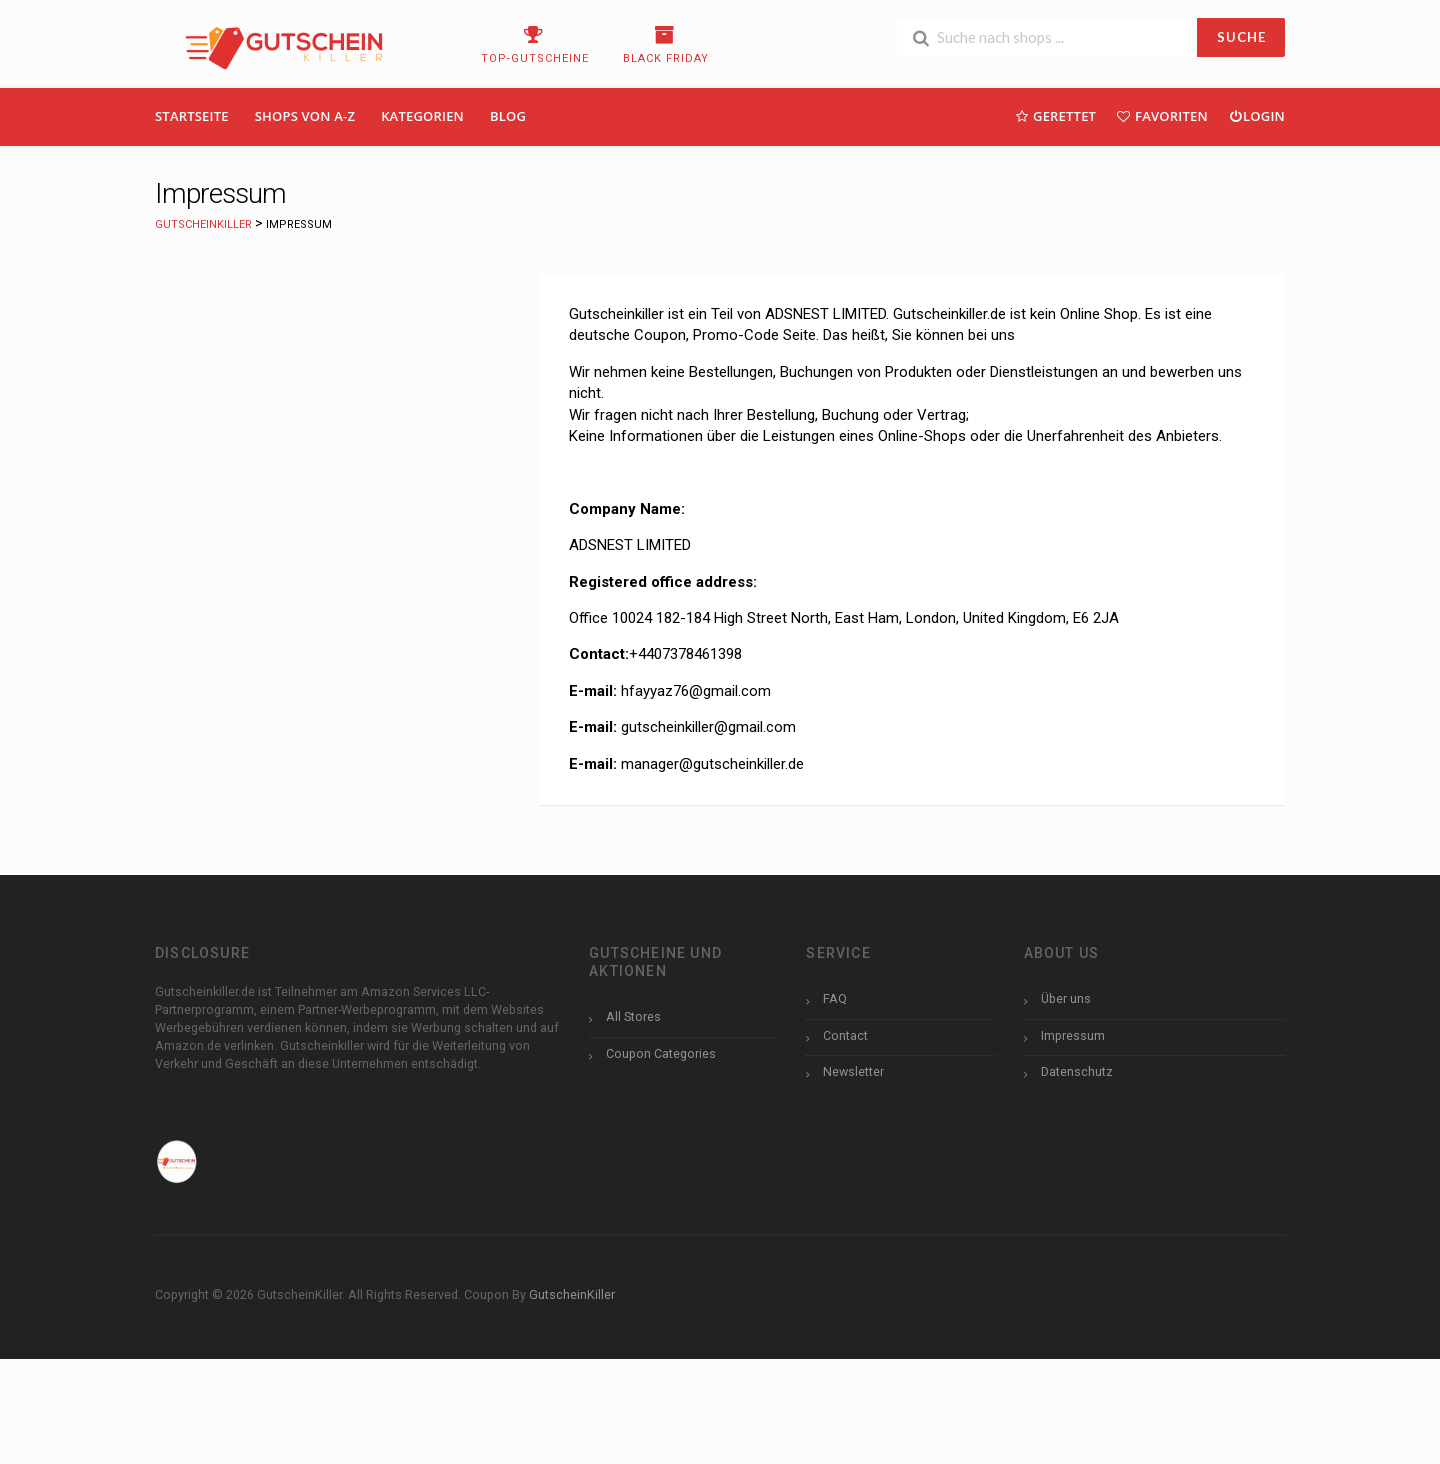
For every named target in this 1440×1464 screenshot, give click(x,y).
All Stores (633, 1016)
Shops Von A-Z (305, 116)
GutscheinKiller (572, 1294)
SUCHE (1241, 37)
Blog (508, 116)
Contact (845, 1035)
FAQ (835, 998)
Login (1256, 115)
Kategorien (422, 116)
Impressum (1073, 1035)
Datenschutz (1077, 1071)
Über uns (1066, 998)
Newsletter (853, 1071)
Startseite (192, 116)
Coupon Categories (661, 1053)
